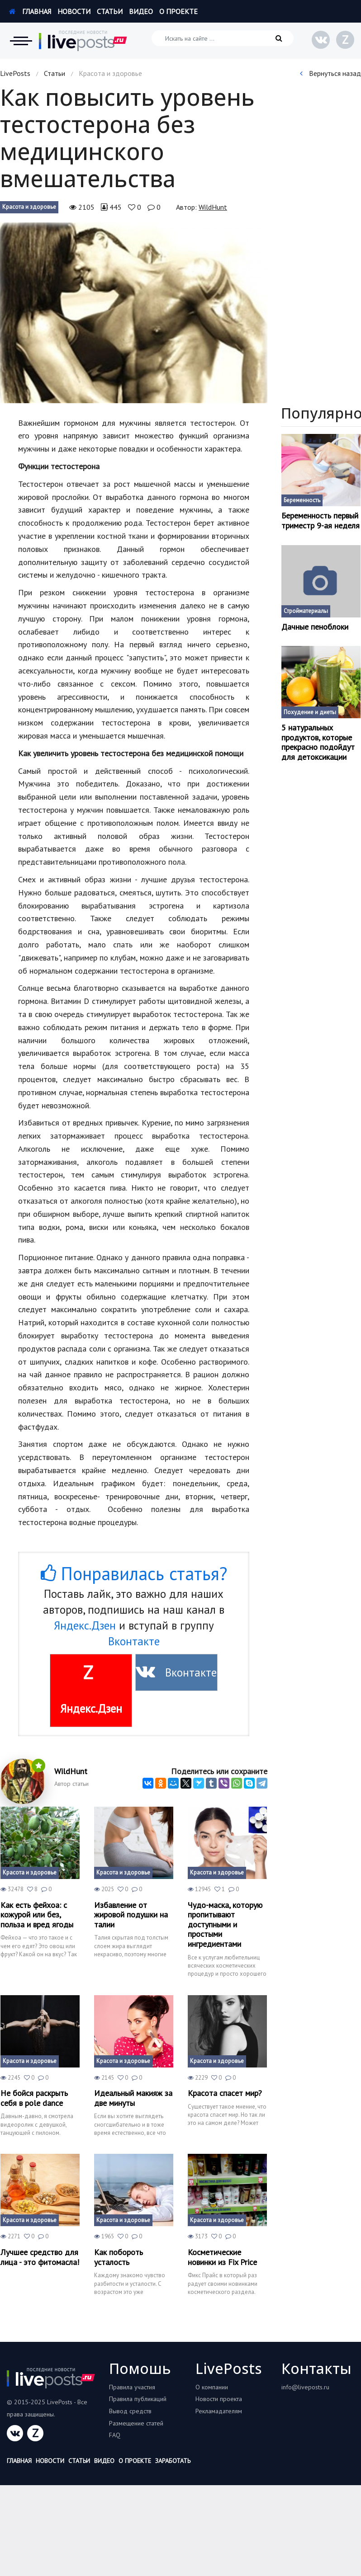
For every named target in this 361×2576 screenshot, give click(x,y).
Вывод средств (130, 2411)
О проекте (178, 11)
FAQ (114, 2435)
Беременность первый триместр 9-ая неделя (320, 520)
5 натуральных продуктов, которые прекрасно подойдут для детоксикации (318, 742)
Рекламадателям (218, 2411)
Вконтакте (134, 1641)
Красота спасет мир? (225, 2093)
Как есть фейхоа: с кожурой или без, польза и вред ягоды (36, 1915)
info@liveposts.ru (305, 2387)
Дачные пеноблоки (314, 627)
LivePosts (15, 73)
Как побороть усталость (118, 2257)
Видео (141, 11)
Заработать (172, 2461)
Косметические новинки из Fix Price (222, 2257)
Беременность (302, 500)
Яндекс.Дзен (85, 1625)
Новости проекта (218, 2399)
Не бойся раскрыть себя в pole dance (34, 2098)
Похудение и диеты (310, 712)
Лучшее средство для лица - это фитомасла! (39, 2257)
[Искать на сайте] (223, 38)
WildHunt (213, 207)
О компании (211, 2387)
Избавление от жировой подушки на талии (131, 1915)
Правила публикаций (137, 2399)
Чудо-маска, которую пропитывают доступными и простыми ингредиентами (225, 1924)
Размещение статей (136, 2423)
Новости (73, 11)
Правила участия (132, 2387)
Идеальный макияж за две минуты (133, 2098)
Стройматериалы (306, 611)
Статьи (110, 11)
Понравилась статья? (134, 1573)
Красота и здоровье (29, 207)
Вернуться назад (330, 73)
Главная (30, 11)
